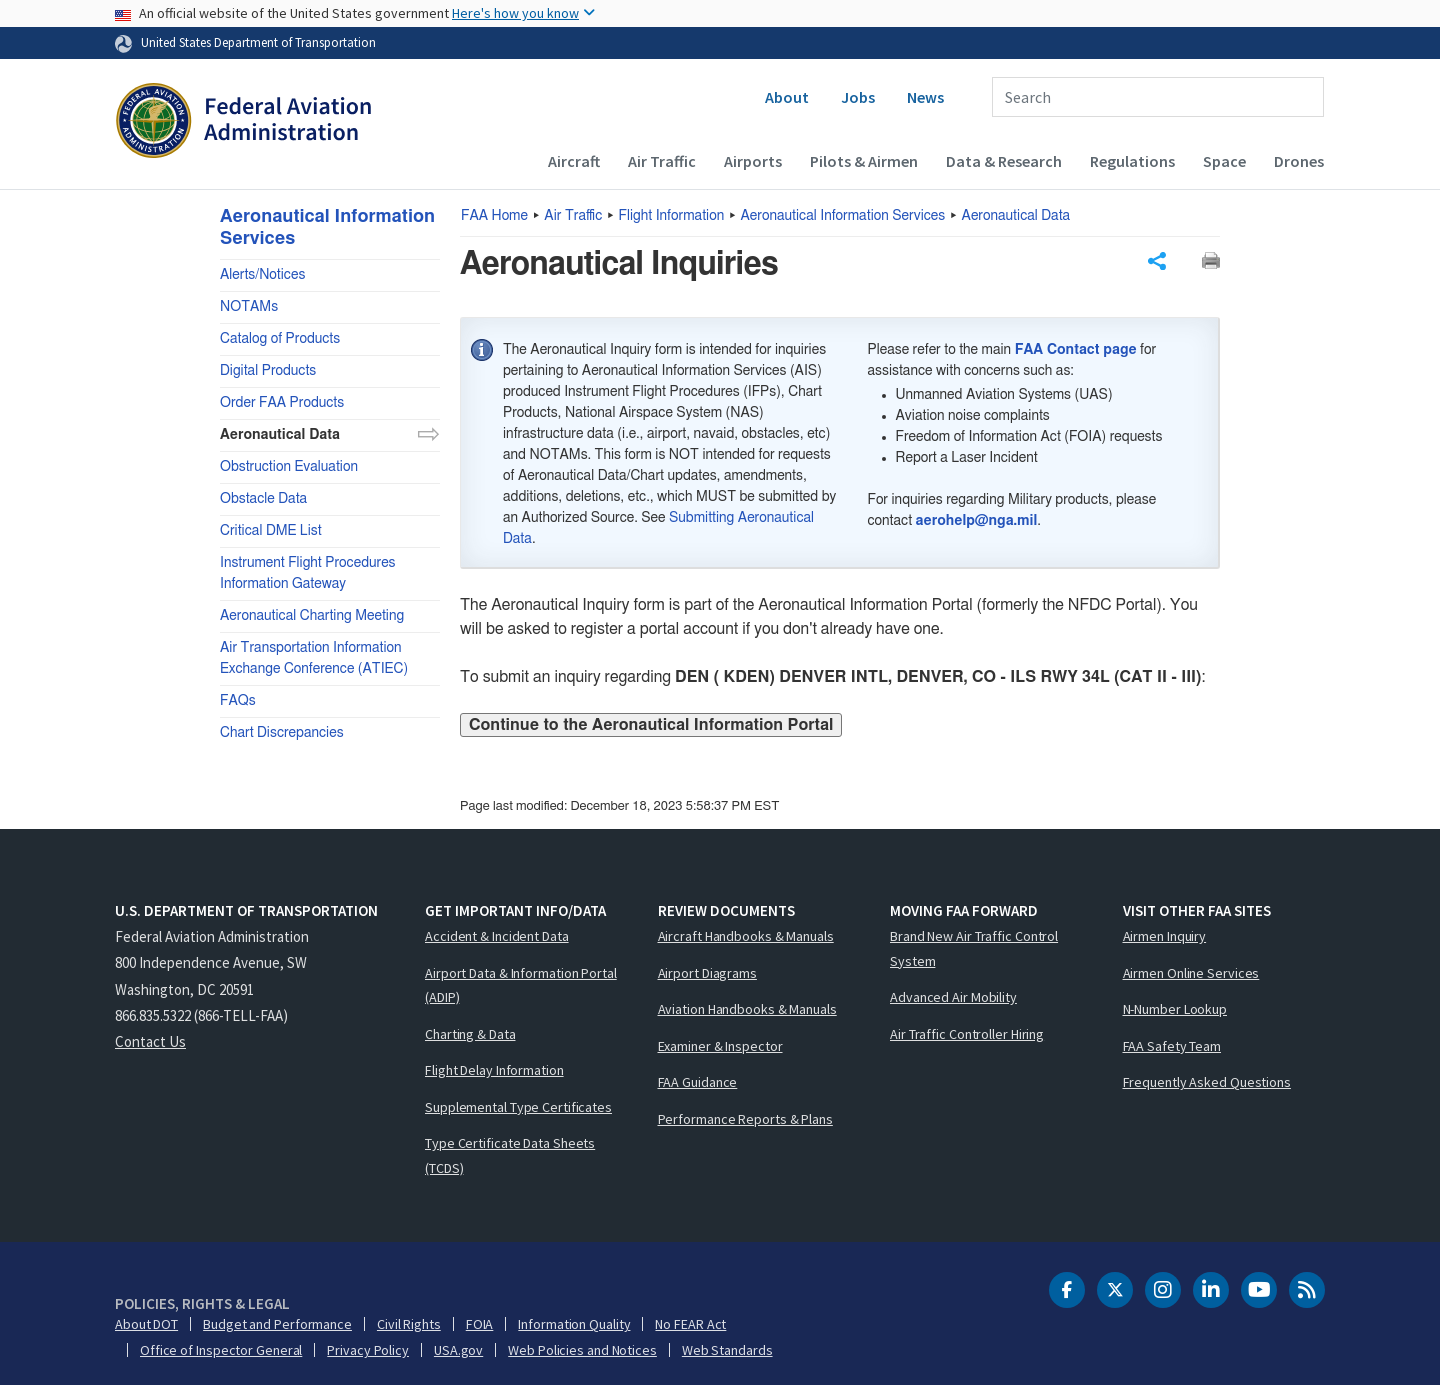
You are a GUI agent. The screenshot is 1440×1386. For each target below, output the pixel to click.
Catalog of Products (280, 339)
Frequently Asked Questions (1207, 1082)
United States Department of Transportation (258, 42)
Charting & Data (470, 1034)
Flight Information (672, 216)
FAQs (238, 701)
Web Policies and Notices (582, 1350)
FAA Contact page (1076, 350)
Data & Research (1004, 161)
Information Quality (574, 1324)
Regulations (1132, 161)
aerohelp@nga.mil (977, 521)
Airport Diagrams (707, 973)
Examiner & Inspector (720, 1046)
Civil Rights (409, 1324)
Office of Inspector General (221, 1350)
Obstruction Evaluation (289, 467)
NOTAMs (249, 307)
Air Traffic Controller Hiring (967, 1034)
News (925, 97)
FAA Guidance (698, 1082)
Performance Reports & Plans (745, 1119)
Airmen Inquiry (1165, 936)
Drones (1299, 161)
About (787, 97)
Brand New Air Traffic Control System (974, 948)
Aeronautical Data (1016, 216)
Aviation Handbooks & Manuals (747, 1009)
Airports (753, 161)
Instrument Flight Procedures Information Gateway (308, 573)
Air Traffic (662, 161)
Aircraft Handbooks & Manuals (746, 936)
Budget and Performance (277, 1324)
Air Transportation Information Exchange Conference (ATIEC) (314, 658)
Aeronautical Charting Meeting (312, 616)
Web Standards (727, 1350)
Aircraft (574, 161)
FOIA (480, 1324)
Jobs (858, 97)
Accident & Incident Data (497, 936)
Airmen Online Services (1191, 973)
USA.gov (458, 1350)
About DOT (146, 1324)
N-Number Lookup (1175, 1009)
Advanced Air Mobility (953, 997)
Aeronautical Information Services (843, 216)
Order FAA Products (282, 403)
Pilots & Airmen (864, 161)
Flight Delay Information (494, 1070)
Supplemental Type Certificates (518, 1107)
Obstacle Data (263, 499)
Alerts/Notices (262, 275)
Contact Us (150, 1041)
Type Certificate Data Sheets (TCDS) (510, 1155)
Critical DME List (271, 531)
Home (494, 216)
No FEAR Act (690, 1324)
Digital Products (268, 371)
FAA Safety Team (1172, 1046)
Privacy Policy (368, 1350)
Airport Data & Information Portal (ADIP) (521, 985)
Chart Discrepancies (282, 733)
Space (1224, 161)
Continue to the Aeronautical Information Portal (651, 725)
